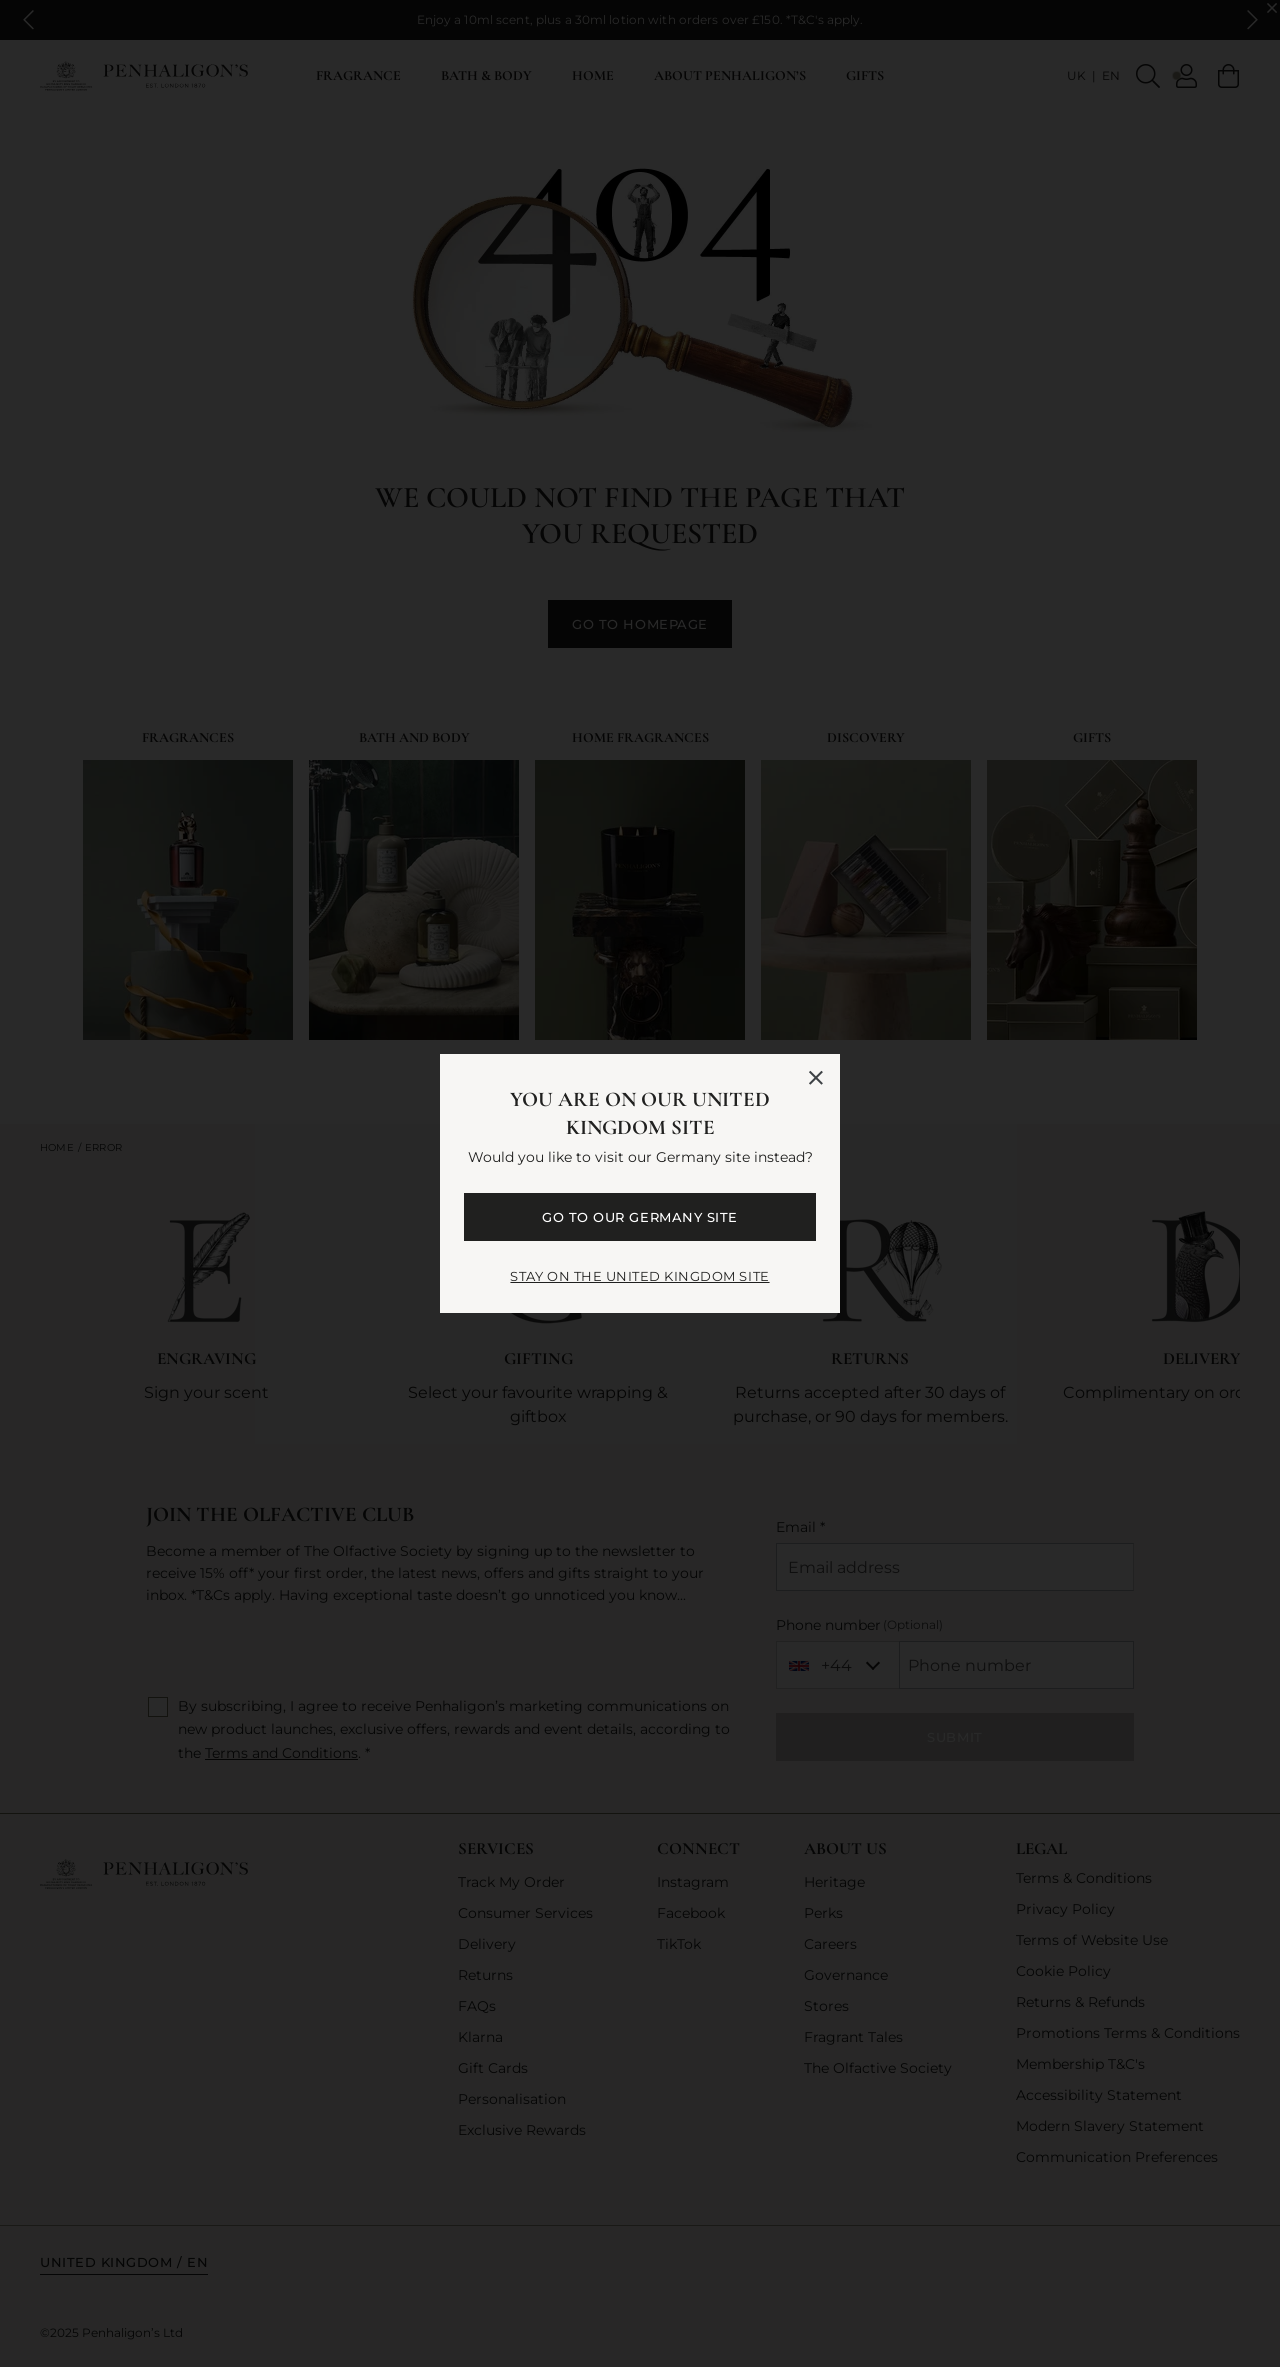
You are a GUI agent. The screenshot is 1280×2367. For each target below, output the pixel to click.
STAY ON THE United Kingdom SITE (639, 1276)
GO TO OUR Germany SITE (639, 1217)
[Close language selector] (816, 1078)
